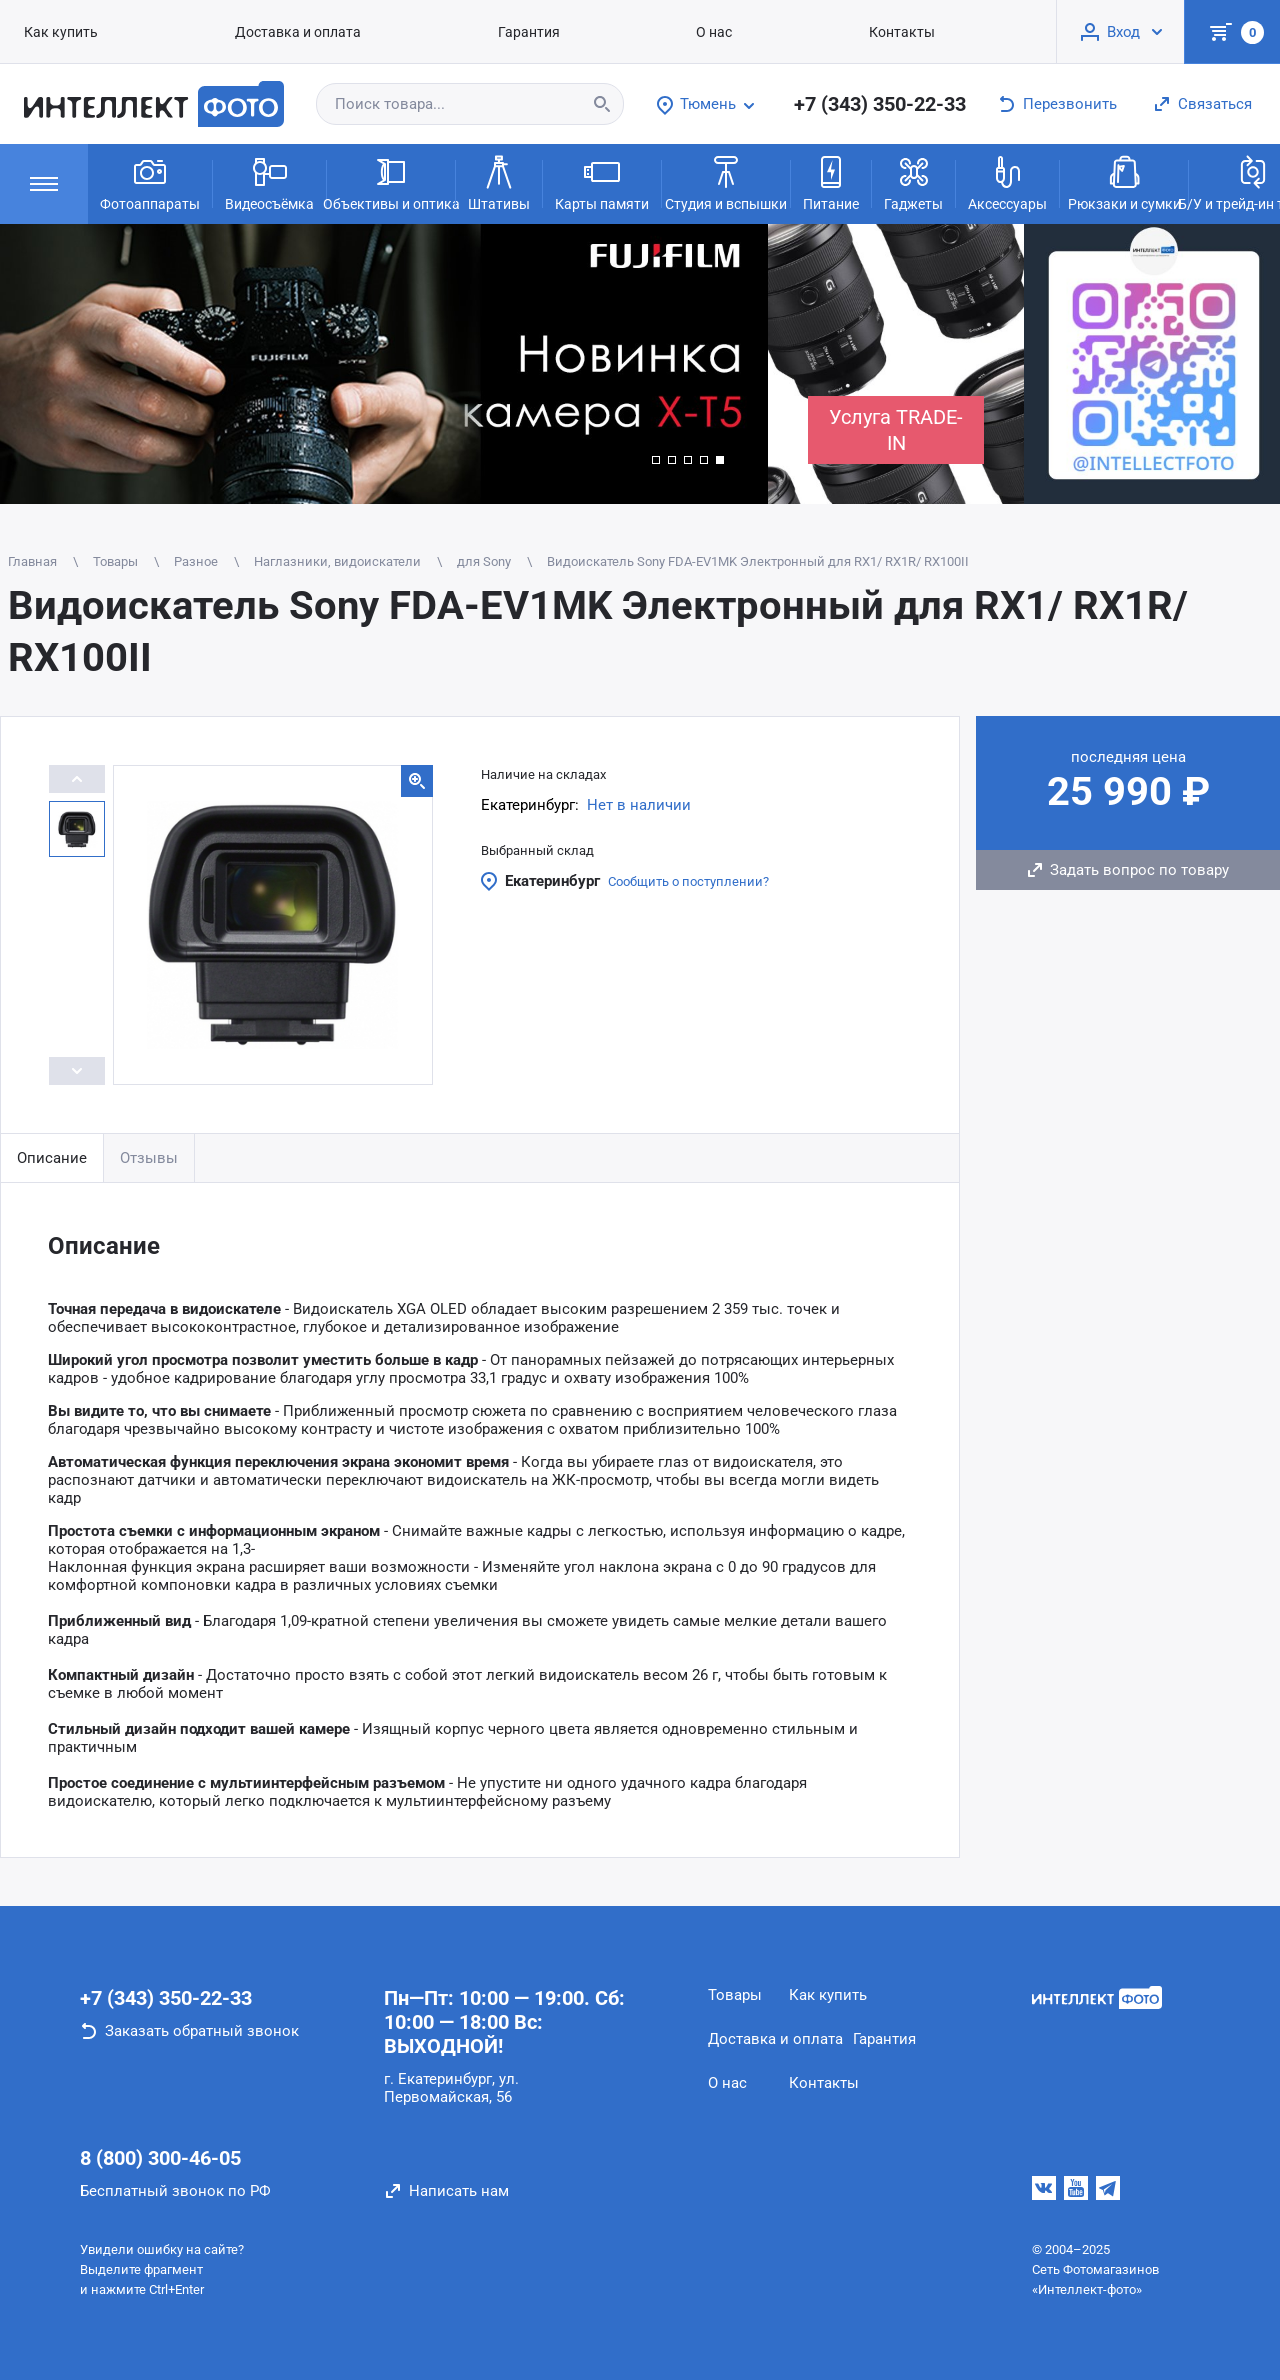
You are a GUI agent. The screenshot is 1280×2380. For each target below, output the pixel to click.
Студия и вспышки (726, 182)
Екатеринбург (552, 881)
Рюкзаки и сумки (1124, 182)
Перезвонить (1070, 104)
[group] (384, 364)
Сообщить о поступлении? (688, 881)
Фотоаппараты (150, 182)
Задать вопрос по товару (1139, 870)
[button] (656, 460)
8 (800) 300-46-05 (160, 2158)
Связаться (1215, 104)
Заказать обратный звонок (202, 2031)
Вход (1123, 32)
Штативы (499, 182)
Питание (831, 182)
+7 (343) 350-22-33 (880, 104)
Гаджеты (913, 182)
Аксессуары (1007, 182)
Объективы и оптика (391, 182)
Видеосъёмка (269, 182)
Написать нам (459, 2191)
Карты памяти (602, 182)
